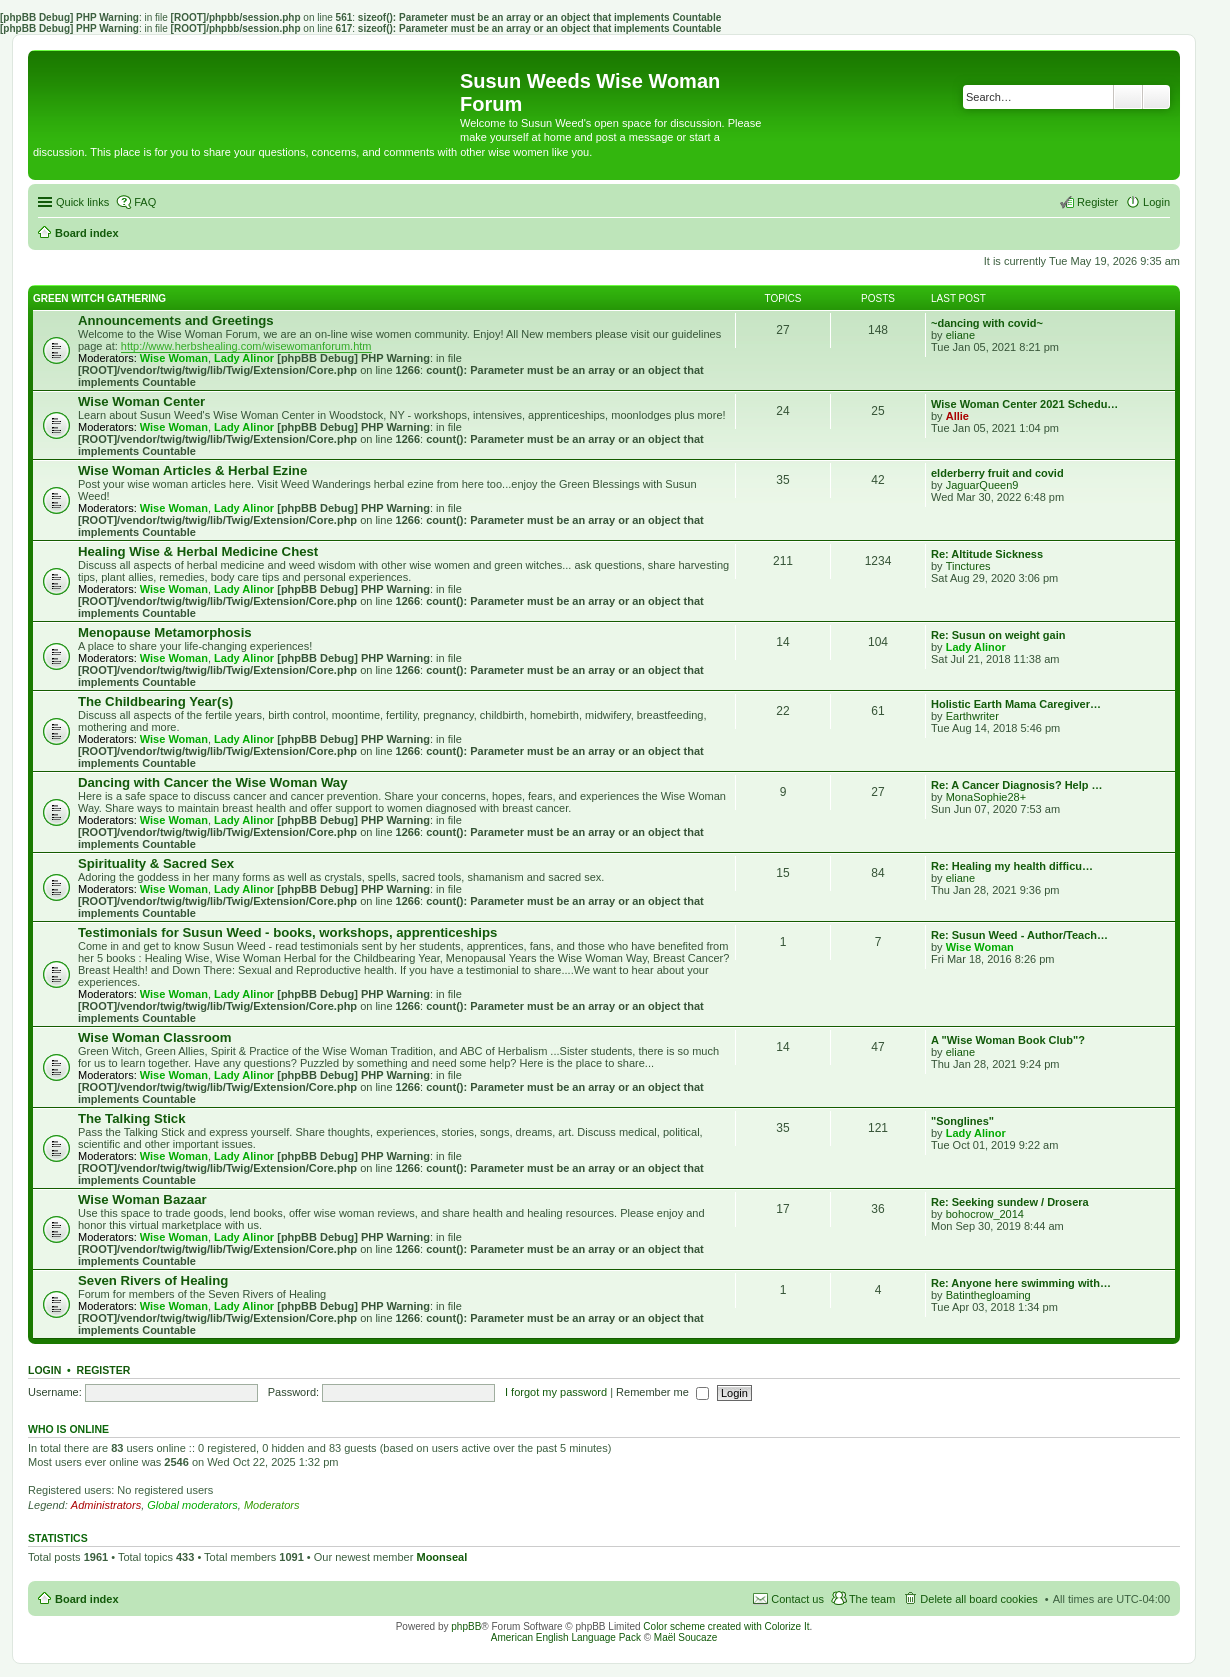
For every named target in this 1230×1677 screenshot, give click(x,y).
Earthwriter (972, 716)
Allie (957, 416)
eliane (960, 335)
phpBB (466, 1626)
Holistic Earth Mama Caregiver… (1016, 704)
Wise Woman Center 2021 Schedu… (1024, 404)
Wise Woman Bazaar (142, 1199)
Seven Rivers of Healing (153, 1280)
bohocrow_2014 (985, 1214)
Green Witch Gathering (99, 298)
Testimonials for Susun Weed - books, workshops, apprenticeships (287, 932)
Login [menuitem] (1156, 202)
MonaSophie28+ (986, 797)
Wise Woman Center (141, 401)
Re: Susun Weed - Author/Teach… (1019, 935)
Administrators (106, 1505)
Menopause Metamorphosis (165, 632)
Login (44, 1370)
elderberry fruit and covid (997, 473)
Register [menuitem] (1097, 202)
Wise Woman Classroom (155, 1037)
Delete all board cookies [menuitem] (978, 1599)
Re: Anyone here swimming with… (1021, 1283)
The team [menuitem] (872, 1599)
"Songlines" (962, 1121)
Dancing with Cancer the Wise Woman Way (213, 782)
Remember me (662, 1392)
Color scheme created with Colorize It (726, 1626)
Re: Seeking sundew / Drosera (1010, 1202)
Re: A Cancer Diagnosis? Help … (1017, 785)
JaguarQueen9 (982, 485)
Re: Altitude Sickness (987, 554)
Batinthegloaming (988, 1295)
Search (1128, 97)
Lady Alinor (244, 358)
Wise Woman (174, 358)
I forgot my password (556, 1392)
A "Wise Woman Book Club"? (1008, 1040)
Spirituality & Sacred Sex (156, 863)
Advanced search (1156, 97)
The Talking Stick (131, 1118)
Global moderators (192, 1505)
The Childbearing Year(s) (155, 701)
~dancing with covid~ (987, 323)
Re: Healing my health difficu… (1012, 866)
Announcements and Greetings (176, 320)
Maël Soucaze (685, 1637)
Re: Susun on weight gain (998, 635)
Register (104, 1370)
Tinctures (968, 566)
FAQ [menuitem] (145, 202)
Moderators (272, 1505)
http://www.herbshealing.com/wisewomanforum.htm (246, 346)
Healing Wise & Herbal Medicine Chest (198, 551)
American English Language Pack (566, 1637)
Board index (87, 1599)
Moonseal (441, 1557)
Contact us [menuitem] (797, 1599)
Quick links (82, 202)
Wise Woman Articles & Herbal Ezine (192, 470)
